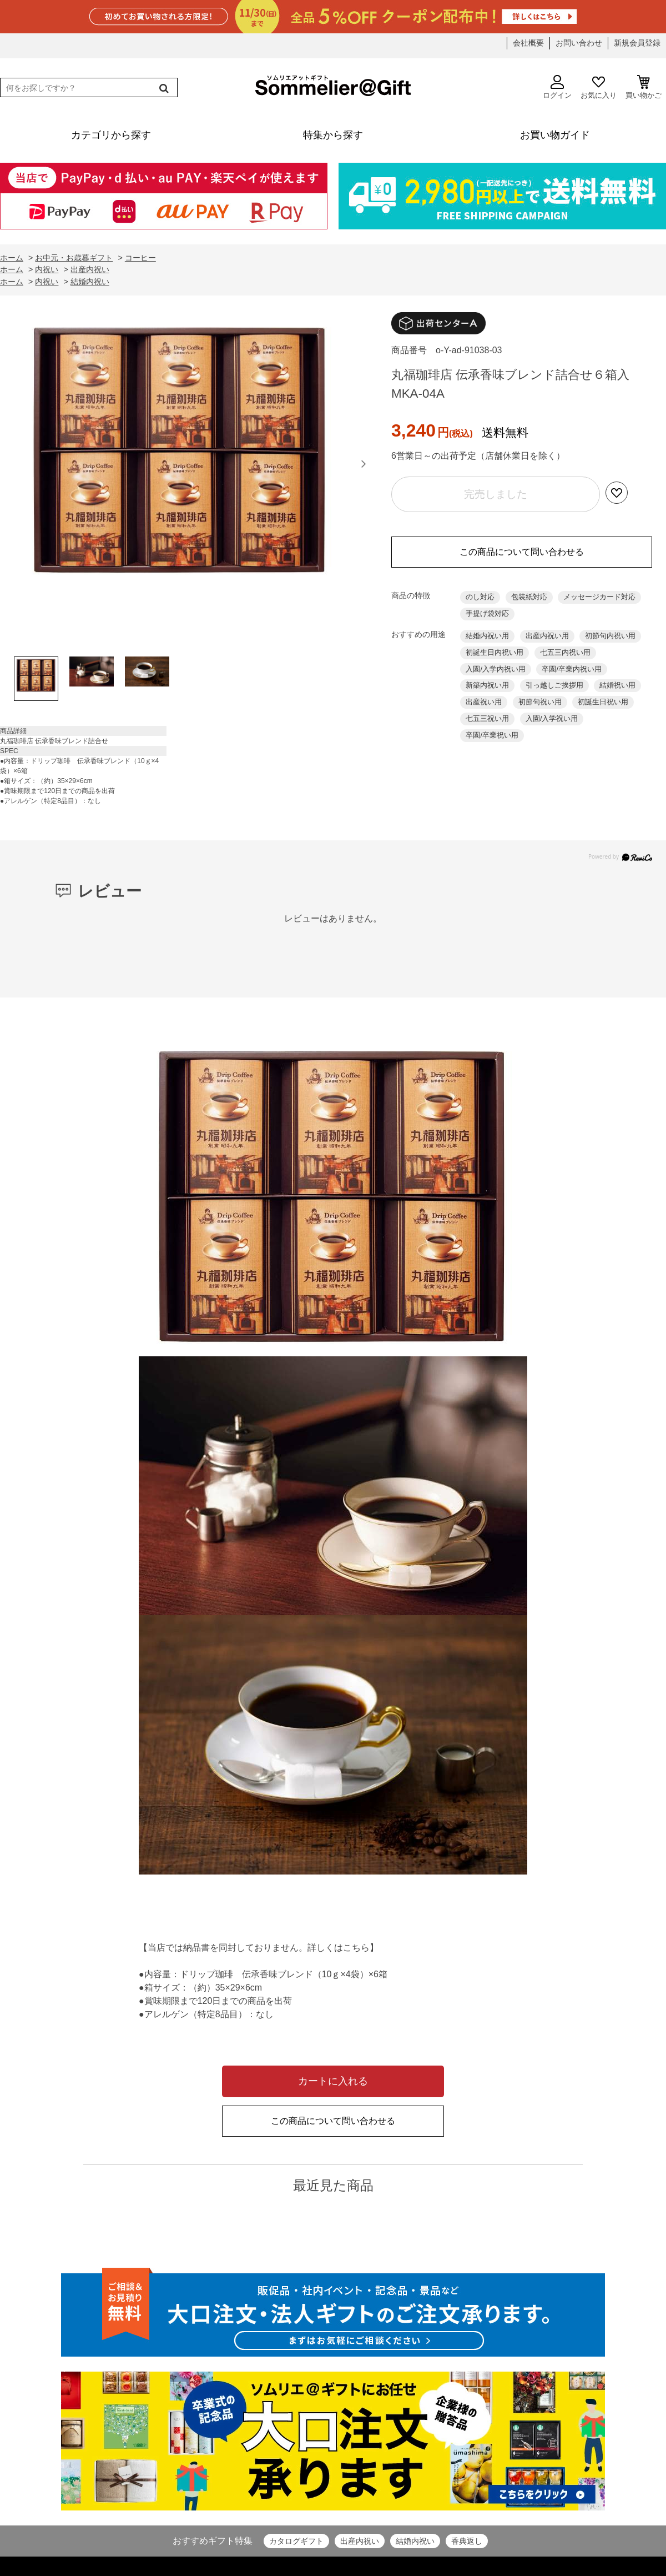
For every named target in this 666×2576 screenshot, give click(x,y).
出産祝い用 (484, 702)
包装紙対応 (529, 597)
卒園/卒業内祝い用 (572, 669)
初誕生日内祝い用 (494, 652)
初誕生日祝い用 (603, 702)
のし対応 (480, 597)
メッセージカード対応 (599, 597)
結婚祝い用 (617, 685)
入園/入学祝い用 (552, 718)
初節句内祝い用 (610, 636)
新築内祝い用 (487, 685)
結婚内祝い (415, 2541)
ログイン (557, 87)
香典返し (466, 2541)
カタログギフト (296, 2541)
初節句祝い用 (540, 702)
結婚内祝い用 (487, 636)
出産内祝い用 (547, 636)
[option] (180, 478)
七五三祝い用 (487, 718)
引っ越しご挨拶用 (554, 685)
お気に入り (599, 87)
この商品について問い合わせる (522, 552)
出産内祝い (359, 2541)
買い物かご (643, 87)
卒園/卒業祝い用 (492, 735)
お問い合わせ (579, 42)
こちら (356, 1947)
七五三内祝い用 (565, 652)
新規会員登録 (637, 42)
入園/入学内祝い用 (496, 669)
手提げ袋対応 (487, 613)
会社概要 (528, 42)
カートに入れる (333, 2081)
